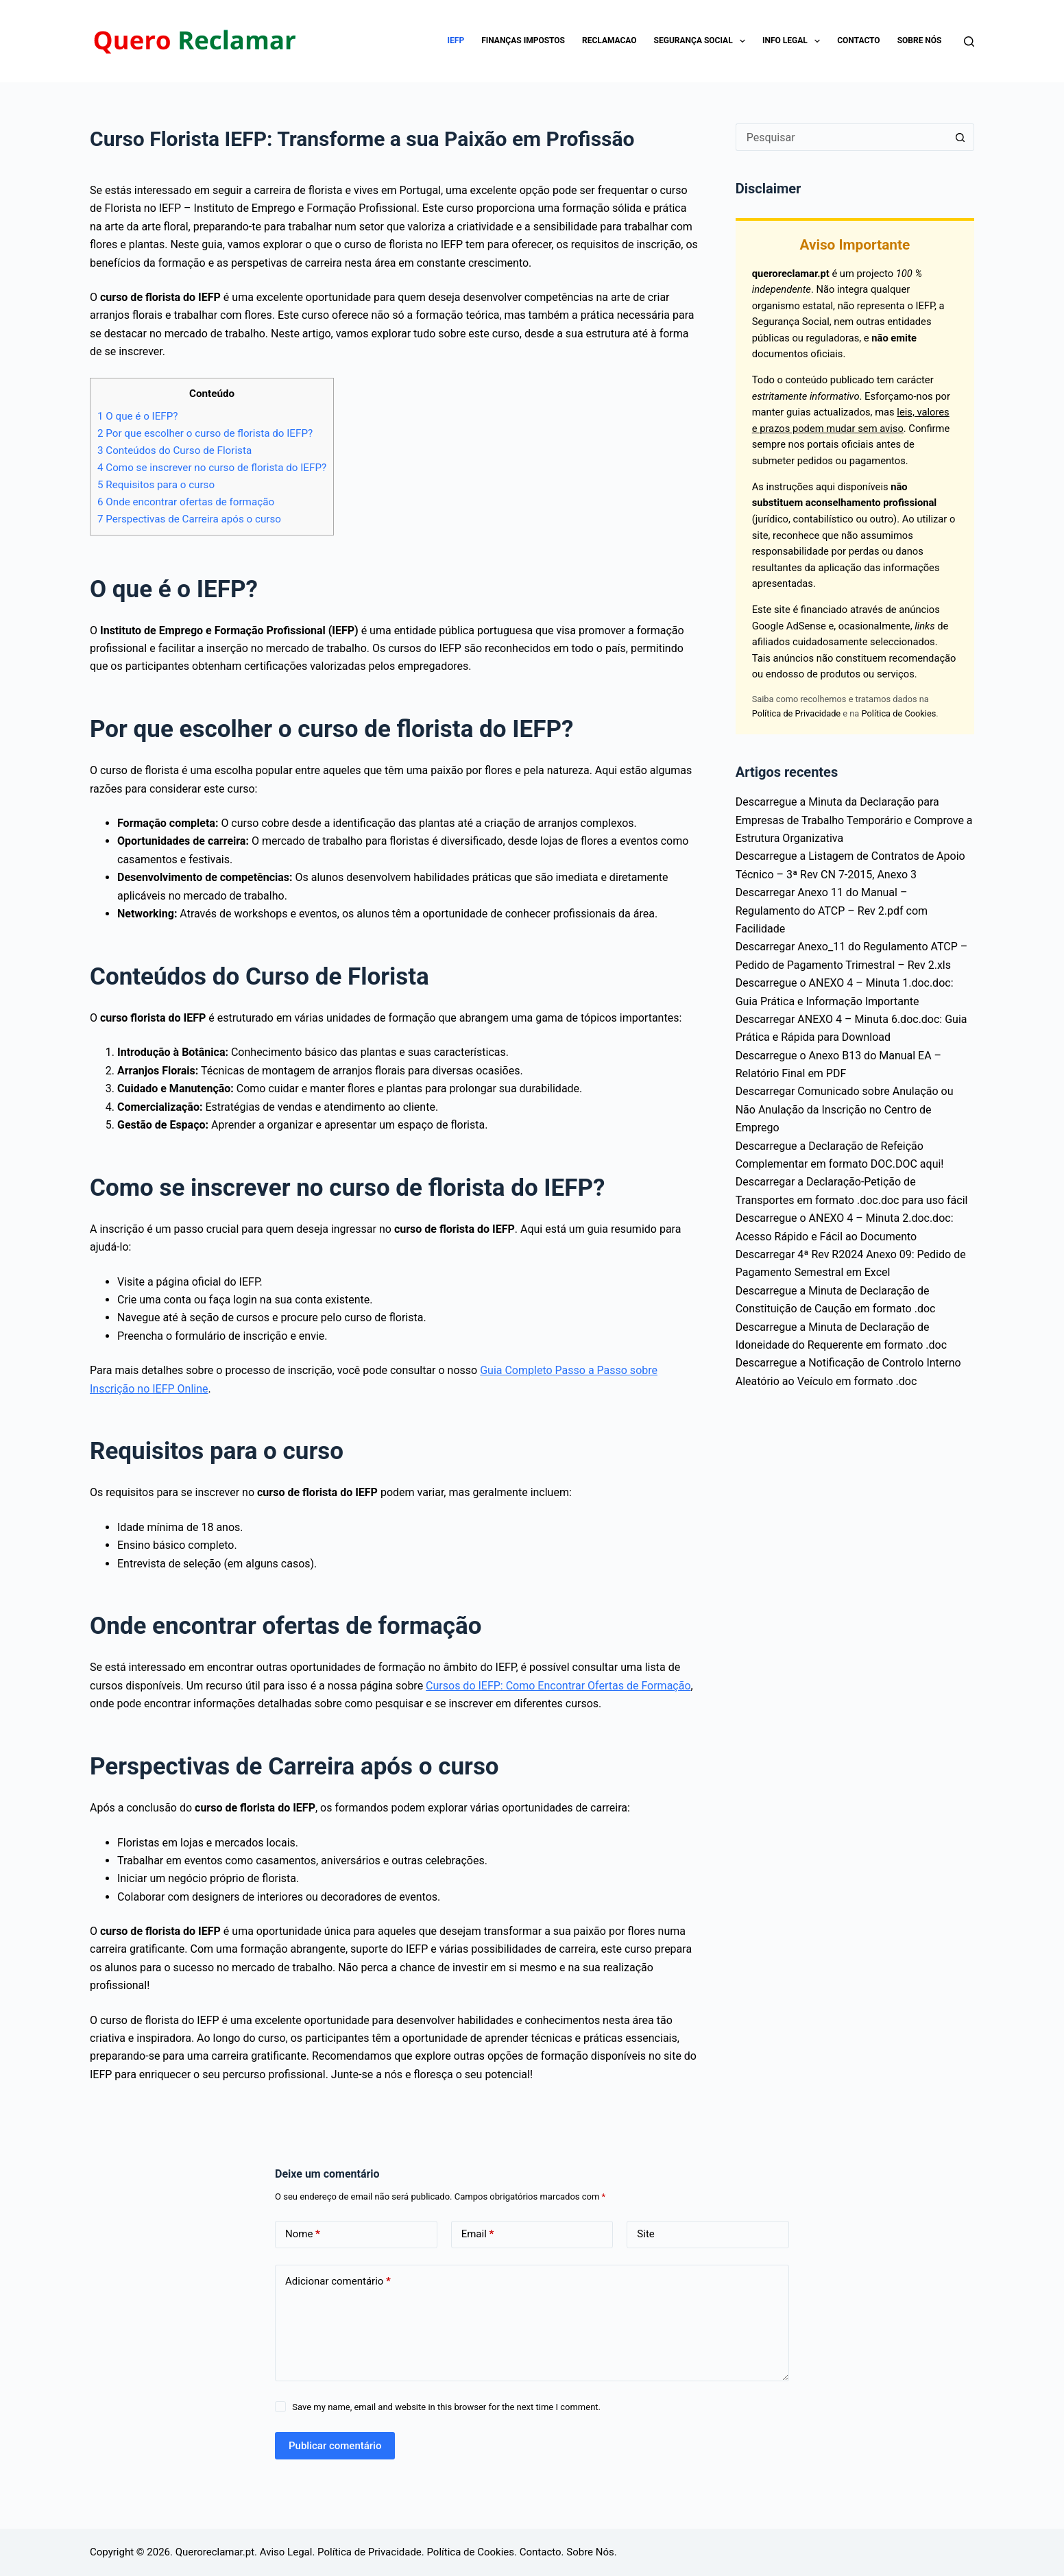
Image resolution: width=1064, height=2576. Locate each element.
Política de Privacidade (796, 713)
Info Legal (793, 41)
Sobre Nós (919, 40)
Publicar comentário (335, 2446)
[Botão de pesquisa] (960, 137)
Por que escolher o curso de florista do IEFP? (205, 433)
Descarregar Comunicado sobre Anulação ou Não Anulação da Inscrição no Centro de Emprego (845, 1109)
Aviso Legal (286, 2552)
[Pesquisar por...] (841, 137)
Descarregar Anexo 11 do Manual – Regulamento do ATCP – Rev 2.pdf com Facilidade (832, 910)
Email (477, 2234)
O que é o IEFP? (137, 416)
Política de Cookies (899, 713)
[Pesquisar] (969, 41)
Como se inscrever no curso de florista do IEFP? (211, 467)
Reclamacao (609, 40)
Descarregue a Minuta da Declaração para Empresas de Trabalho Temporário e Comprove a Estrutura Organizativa (854, 820)
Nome (302, 2234)
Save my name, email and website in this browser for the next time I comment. (446, 2407)
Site (645, 2234)
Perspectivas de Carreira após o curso (189, 519)
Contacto (858, 40)
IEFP (456, 40)
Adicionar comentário (338, 2281)
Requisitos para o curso (156, 485)
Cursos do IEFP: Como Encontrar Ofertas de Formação (558, 1685)
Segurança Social (702, 41)
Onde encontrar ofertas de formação (185, 502)
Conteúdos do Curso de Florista (174, 450)
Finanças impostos (523, 40)
